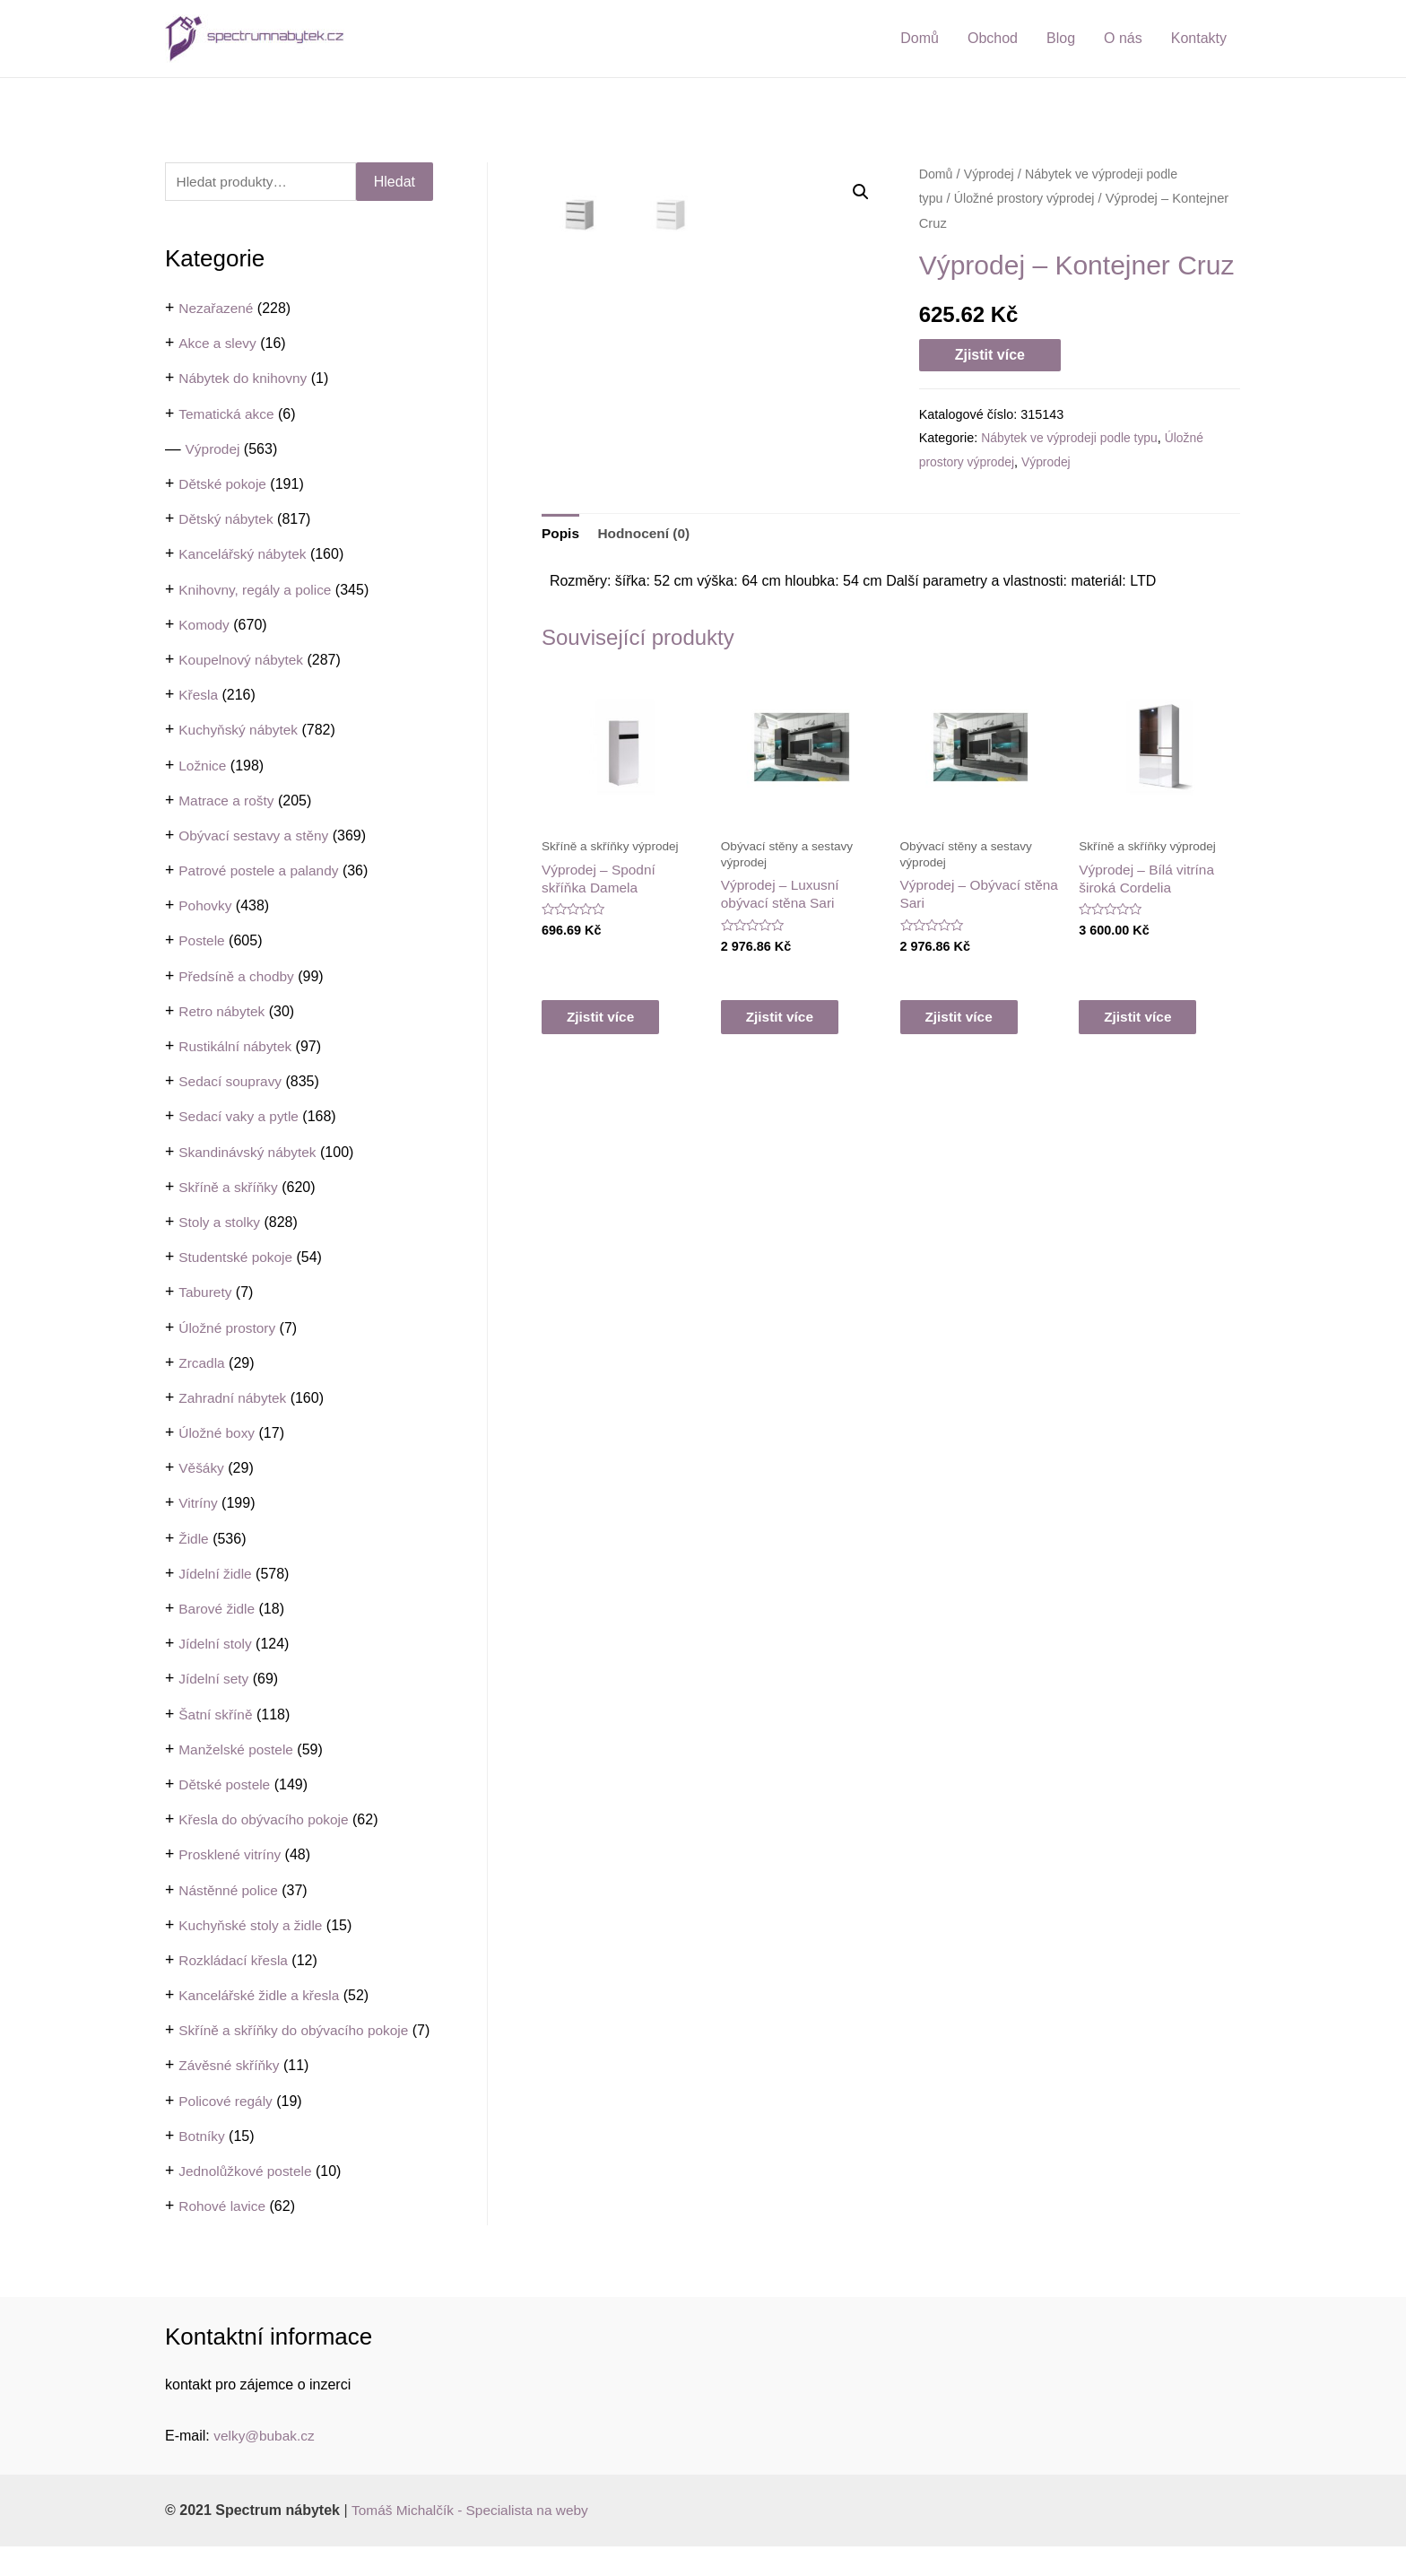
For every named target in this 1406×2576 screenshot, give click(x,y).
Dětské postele (225, 1785)
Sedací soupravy (231, 1082)
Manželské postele (238, 1750)
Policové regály (227, 2130)
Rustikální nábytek (237, 1047)
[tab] (561, 667)
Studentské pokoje (237, 1258)
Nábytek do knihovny (245, 379)
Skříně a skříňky (230, 1188)
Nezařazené (217, 309)
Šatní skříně (216, 1714)
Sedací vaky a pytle (240, 1117)
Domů (919, 38)
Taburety (205, 1293)
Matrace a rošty (227, 801)
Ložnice (203, 765)
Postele (202, 941)
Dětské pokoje (223, 484)
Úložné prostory (228, 1328)
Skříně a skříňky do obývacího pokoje (297, 2031)
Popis (561, 666)
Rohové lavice (223, 2235)
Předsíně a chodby (238, 977)
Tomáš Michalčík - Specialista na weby (474, 2539)
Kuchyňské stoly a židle (252, 1926)
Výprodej (214, 449)
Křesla (198, 695)
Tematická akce (227, 414)
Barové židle (217, 1609)
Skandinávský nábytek (249, 1152)
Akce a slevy (218, 344)
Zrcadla (202, 1363)
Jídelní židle (216, 1574)
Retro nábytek (223, 1012)
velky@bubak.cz (265, 2465)
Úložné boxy (217, 1433)
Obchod (993, 38)
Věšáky (201, 1468)
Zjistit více (990, 354)
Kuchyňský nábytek (240, 730)
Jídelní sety (214, 1679)
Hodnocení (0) (647, 666)
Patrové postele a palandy (261, 871)
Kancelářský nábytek (244, 554)
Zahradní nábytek (234, 1398)
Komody (204, 625)
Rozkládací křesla (234, 1961)
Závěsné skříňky (230, 2094)
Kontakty (1199, 38)
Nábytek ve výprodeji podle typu (1072, 438)
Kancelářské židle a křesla (261, 1996)
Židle (194, 1539)
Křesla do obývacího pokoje (266, 1820)
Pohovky (205, 906)
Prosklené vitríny (231, 1855)
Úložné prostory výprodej (1028, 198)
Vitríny (198, 1503)
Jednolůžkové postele (247, 2200)
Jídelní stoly (216, 1644)
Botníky (202, 2165)
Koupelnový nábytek (243, 660)
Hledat (394, 181)
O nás (1123, 38)
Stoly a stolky (220, 1223)
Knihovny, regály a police (257, 589)
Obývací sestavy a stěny (256, 836)
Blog (1060, 38)
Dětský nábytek (227, 519)
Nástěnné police (230, 1890)
